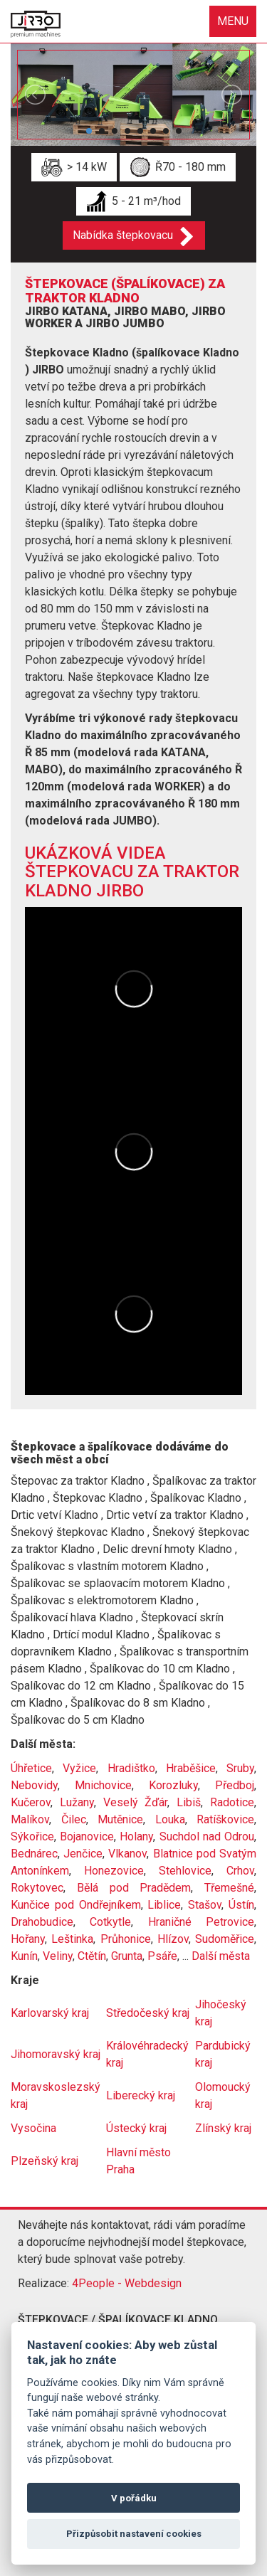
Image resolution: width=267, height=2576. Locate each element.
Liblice (164, 1905)
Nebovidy (34, 1785)
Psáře (162, 1956)
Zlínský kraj (223, 2128)
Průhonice (125, 1939)
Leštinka (72, 1939)
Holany (136, 1836)
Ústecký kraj (136, 2128)
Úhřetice (31, 1768)
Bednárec (34, 1853)
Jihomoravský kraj (55, 2054)
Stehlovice (185, 1870)
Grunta (126, 1956)
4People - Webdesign (127, 2283)
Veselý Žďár (135, 1802)
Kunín (24, 1956)
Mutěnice (120, 1819)
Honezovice (114, 1870)
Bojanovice (87, 1836)
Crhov (240, 1870)
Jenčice (83, 1853)
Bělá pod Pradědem (134, 1887)
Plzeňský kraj (44, 2161)
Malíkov (30, 1819)
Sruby (240, 1768)
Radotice (232, 1802)
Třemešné (229, 1887)
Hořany (28, 1939)
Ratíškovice (225, 1819)
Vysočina (33, 2128)
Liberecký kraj (140, 2095)
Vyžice (79, 1768)
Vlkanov (127, 1853)
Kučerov (31, 1802)
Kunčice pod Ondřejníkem (76, 1905)
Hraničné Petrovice (201, 1922)
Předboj (234, 1785)
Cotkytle (110, 1922)
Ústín (241, 1905)
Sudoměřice (224, 1939)
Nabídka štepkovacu (123, 235)
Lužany (77, 1802)
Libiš (189, 1802)
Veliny (58, 1956)
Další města (221, 1956)
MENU (232, 21)
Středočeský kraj (147, 2013)
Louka (170, 1819)
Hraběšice (191, 1768)
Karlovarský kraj (50, 2013)
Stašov (204, 1905)
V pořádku (134, 2498)
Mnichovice (103, 1785)
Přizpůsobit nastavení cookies (133, 2533)
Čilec (73, 1819)
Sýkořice (32, 1836)
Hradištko (131, 1768)
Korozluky (173, 1785)
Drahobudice (42, 1922)
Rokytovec (37, 1887)
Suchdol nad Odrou (206, 1836)
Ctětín (92, 1956)
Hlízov (173, 1939)
